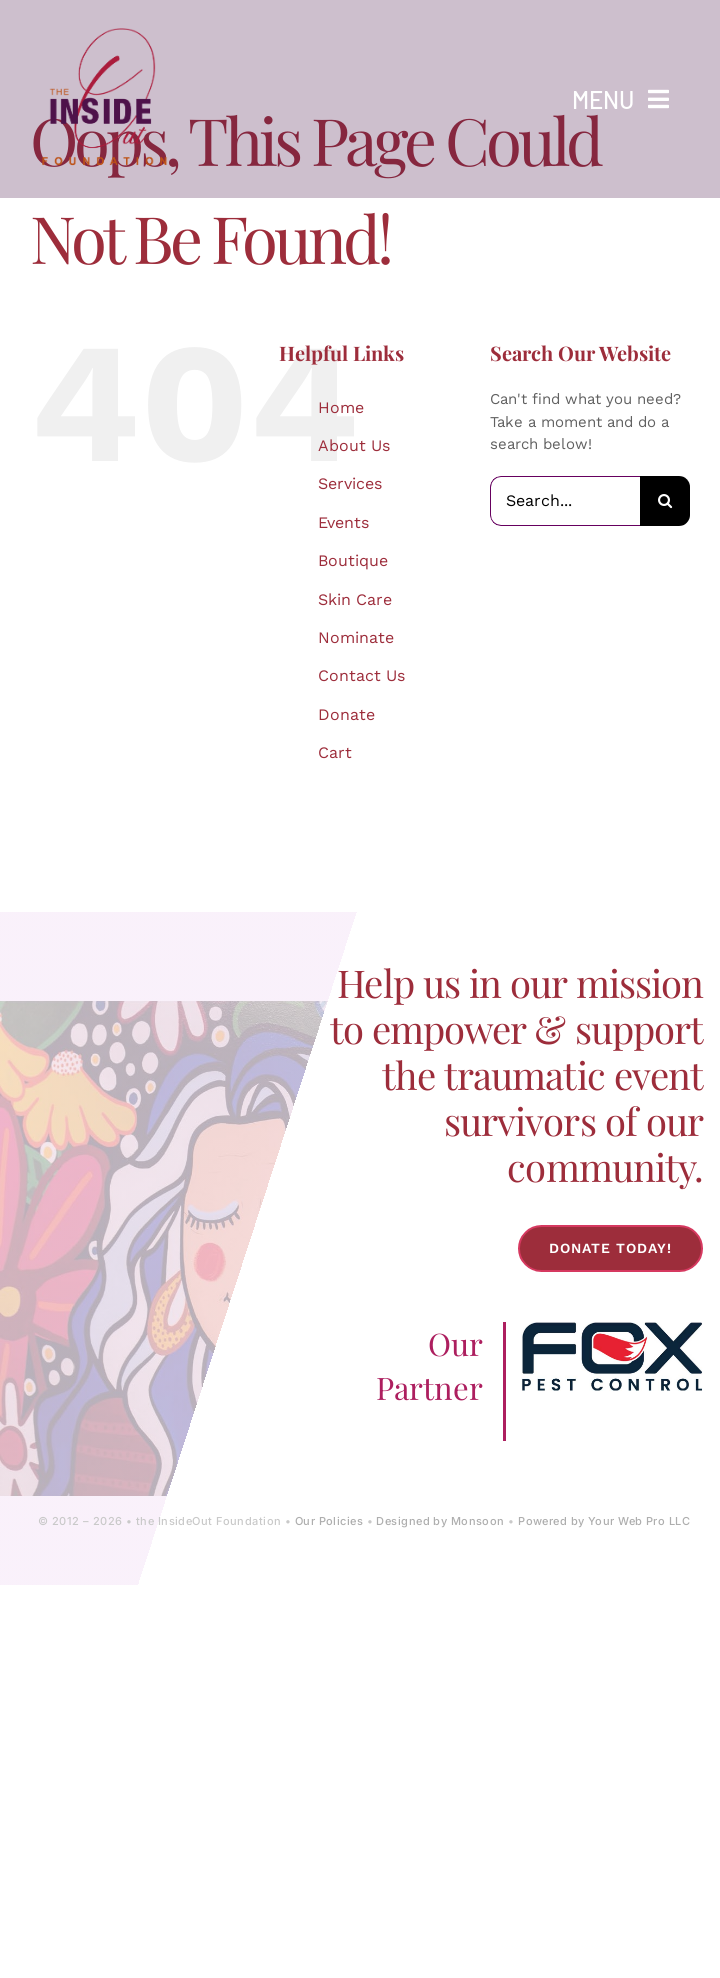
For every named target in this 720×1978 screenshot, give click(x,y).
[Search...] (565, 501)
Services (350, 483)
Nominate (356, 637)
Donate (346, 714)
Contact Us (361, 675)
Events (343, 522)
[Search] (665, 501)
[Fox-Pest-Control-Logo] (612, 1329)
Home (341, 407)
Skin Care (355, 599)
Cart (335, 752)
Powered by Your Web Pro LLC (604, 1521)
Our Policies (329, 1521)
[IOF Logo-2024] (105, 23)
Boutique (353, 560)
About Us (354, 445)
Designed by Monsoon (440, 1521)
